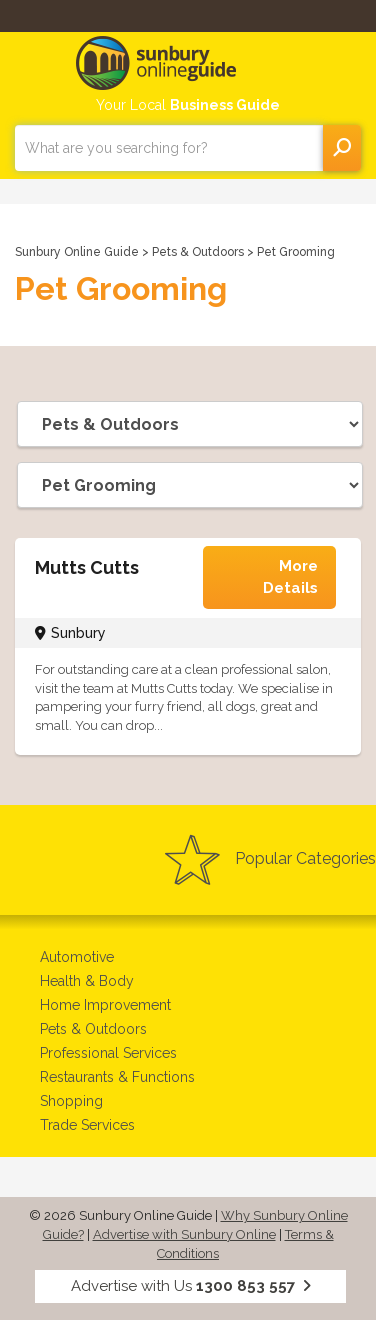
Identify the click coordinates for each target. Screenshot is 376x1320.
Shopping (71, 1101)
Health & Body (87, 981)
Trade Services (87, 1125)
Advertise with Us (191, 1286)
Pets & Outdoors (198, 252)
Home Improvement (105, 1005)
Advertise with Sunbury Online (184, 1234)
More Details (290, 576)
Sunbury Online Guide (77, 252)
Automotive (77, 957)
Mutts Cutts (87, 567)
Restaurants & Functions (117, 1077)
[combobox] (169, 148)
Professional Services (108, 1053)
